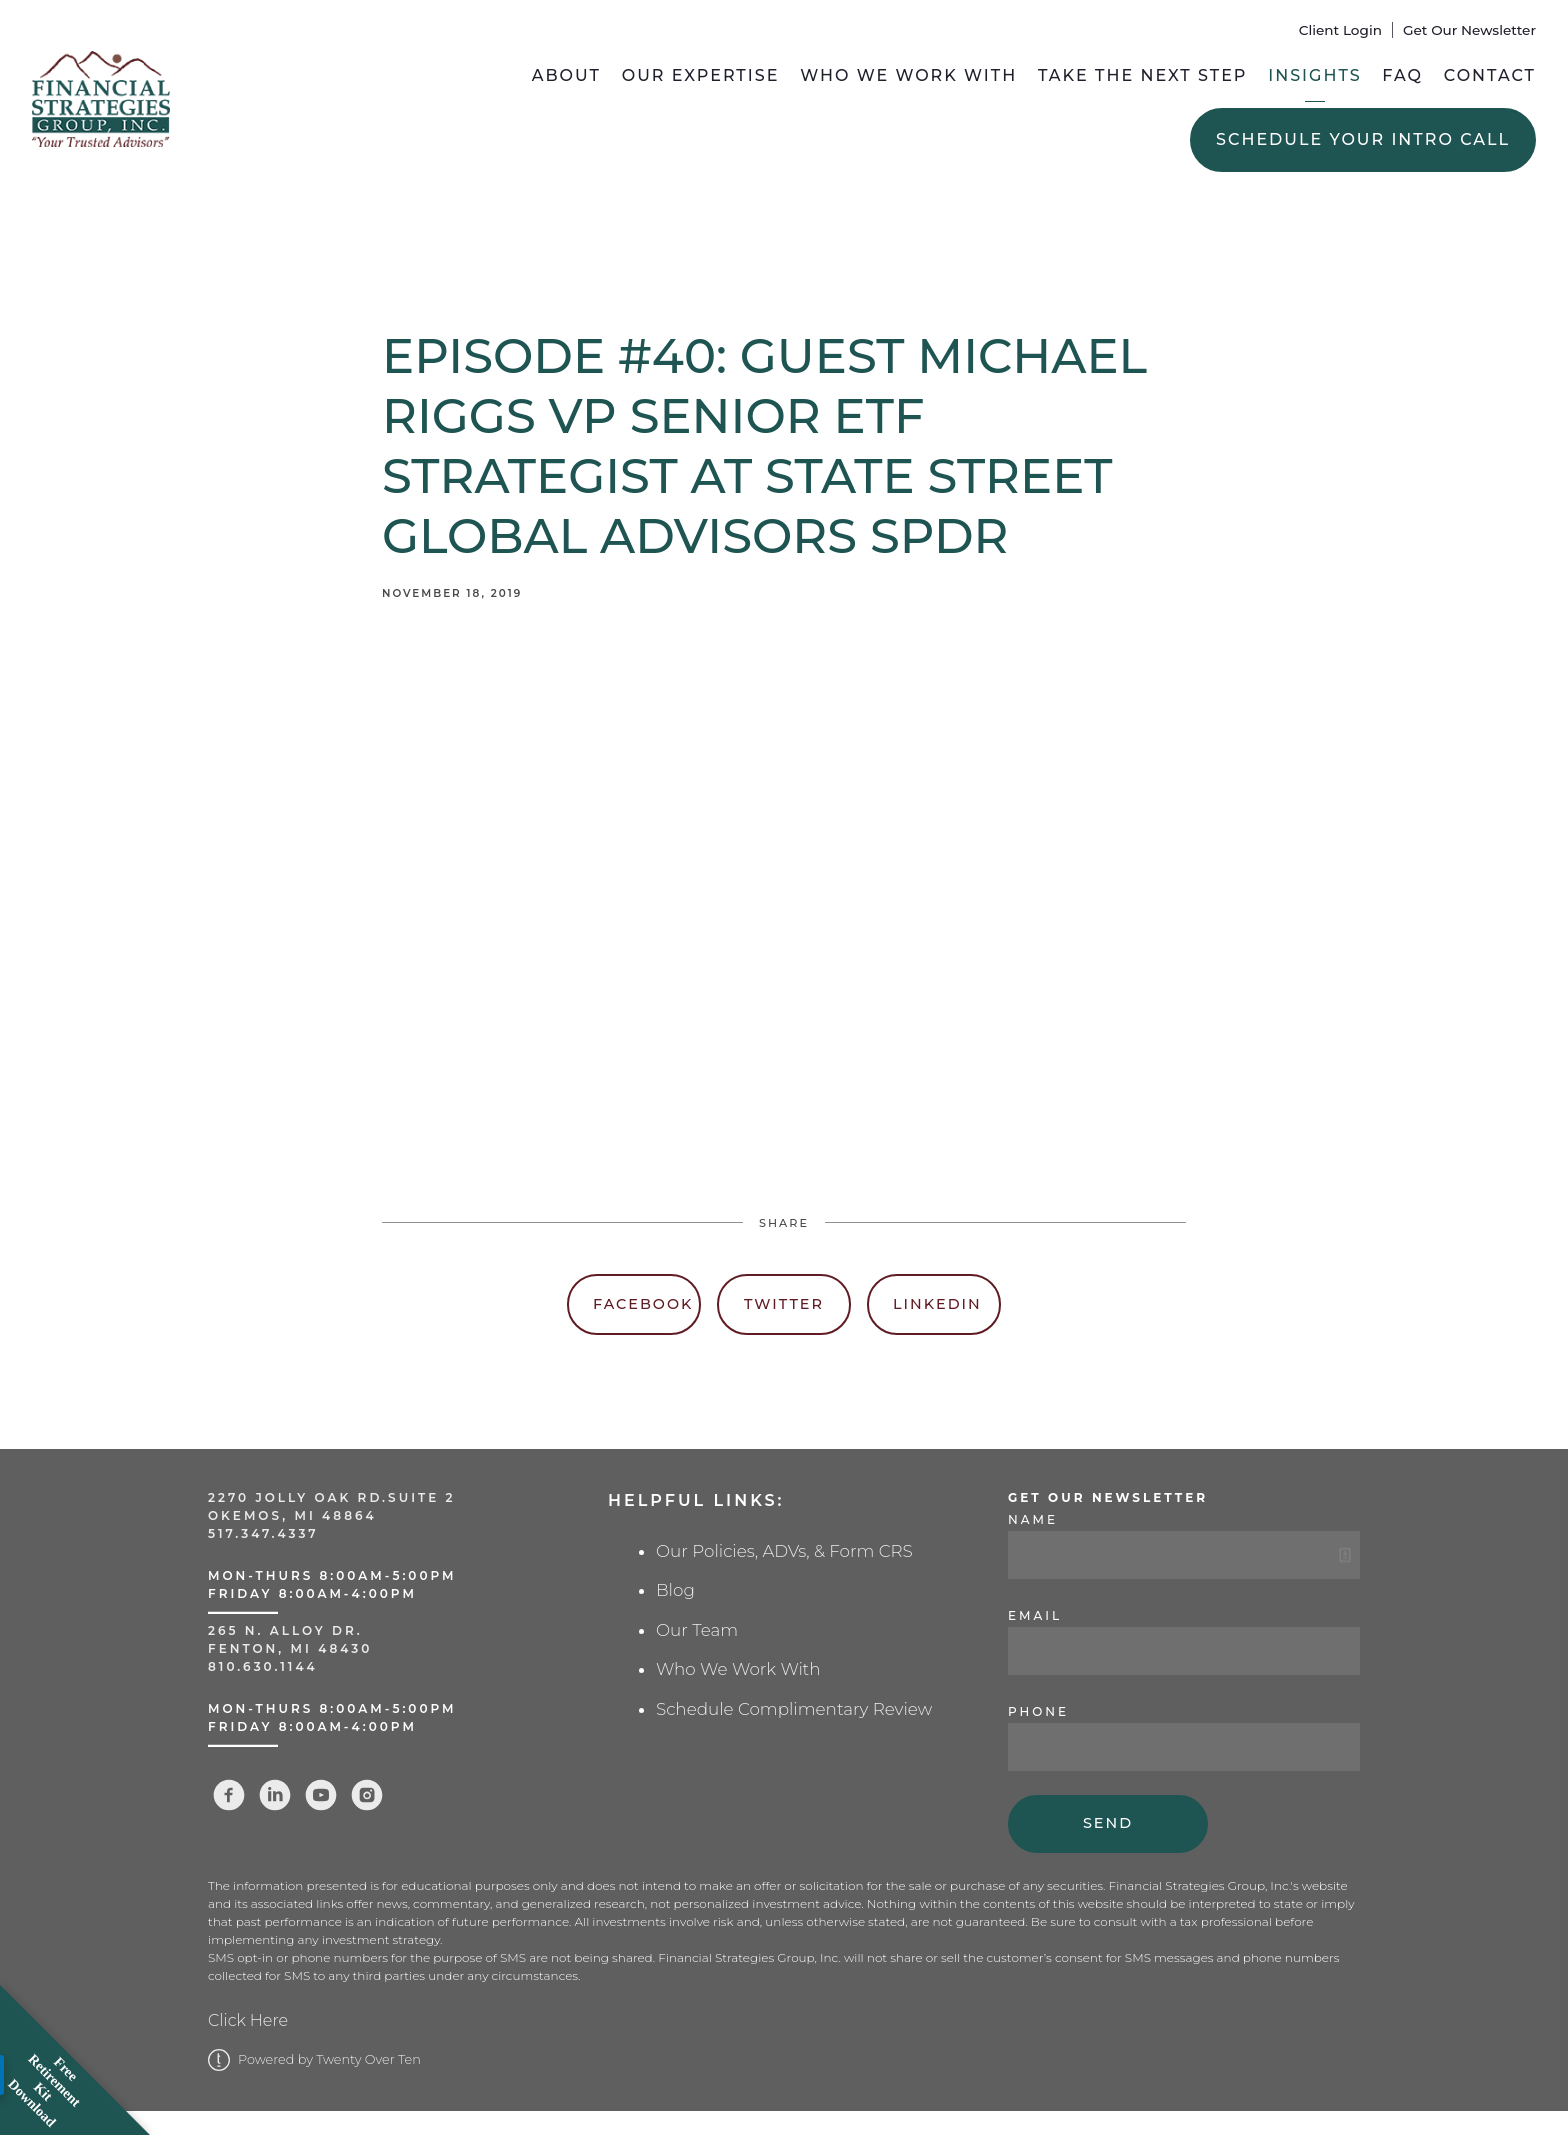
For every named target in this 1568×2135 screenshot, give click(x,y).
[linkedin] (275, 1795)
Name (1033, 1519)
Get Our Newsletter (1469, 30)
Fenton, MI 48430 (290, 1648)
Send (1108, 1823)
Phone (1038, 1711)
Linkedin (937, 1304)
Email (1035, 1615)
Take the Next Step (1143, 75)
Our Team (697, 1630)
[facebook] (229, 1795)
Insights (1314, 75)
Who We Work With (908, 75)
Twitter (784, 1304)
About (566, 75)
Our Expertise (701, 75)
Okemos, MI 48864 (292, 1515)
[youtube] (321, 1795)
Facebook (643, 1304)
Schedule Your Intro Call (1363, 139)
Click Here (248, 2020)
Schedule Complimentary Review (794, 1709)
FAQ (1402, 75)
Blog (675, 1590)
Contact (1490, 75)
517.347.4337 (263, 1533)
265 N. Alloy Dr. (288, 1630)
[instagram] (367, 1795)
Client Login (1340, 30)
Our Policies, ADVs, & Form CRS (784, 1551)
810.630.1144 (263, 1666)
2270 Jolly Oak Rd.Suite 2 (332, 1497)
